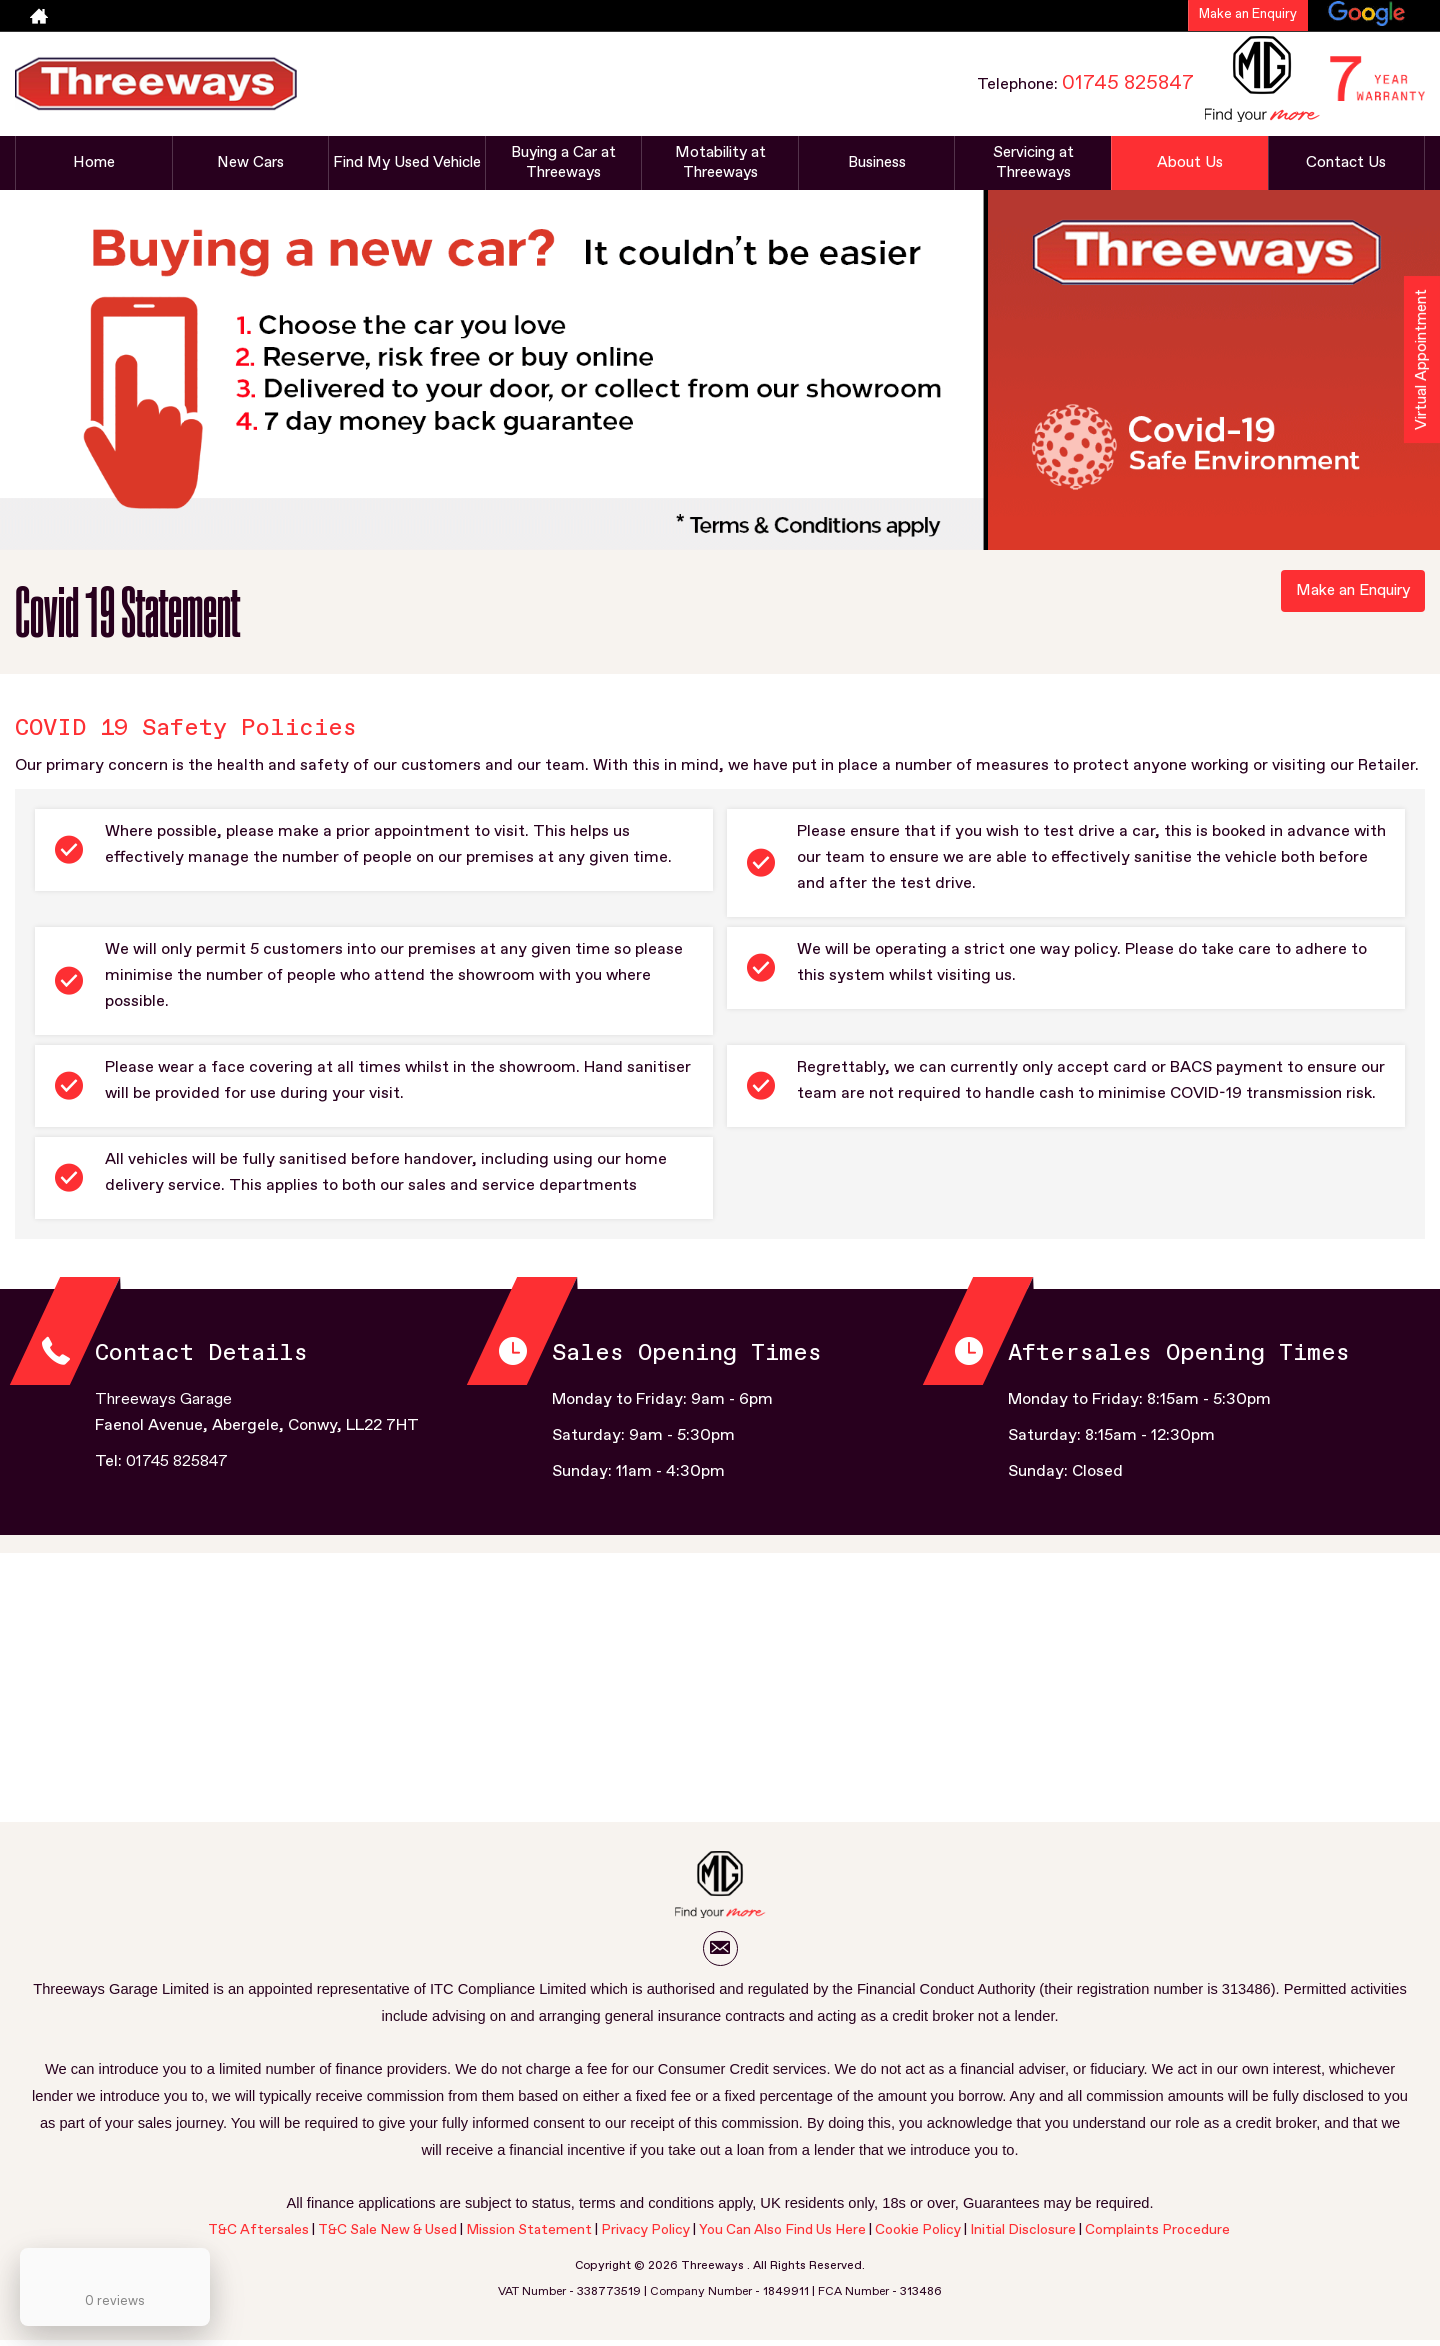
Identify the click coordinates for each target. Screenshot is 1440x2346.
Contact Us (1346, 163)
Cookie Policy (918, 2235)
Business (876, 163)
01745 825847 (1128, 83)
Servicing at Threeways (1033, 163)
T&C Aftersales (258, 2235)
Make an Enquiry (1248, 14)
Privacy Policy (645, 2235)
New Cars (250, 163)
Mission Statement (529, 2235)
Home (94, 163)
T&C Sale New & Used (387, 2235)
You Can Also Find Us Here (782, 2235)
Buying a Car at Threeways (563, 163)
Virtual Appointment (1421, 366)
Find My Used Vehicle (406, 163)
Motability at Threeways (720, 163)
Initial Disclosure (1024, 2235)
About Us (1190, 163)
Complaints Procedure (1157, 2235)
